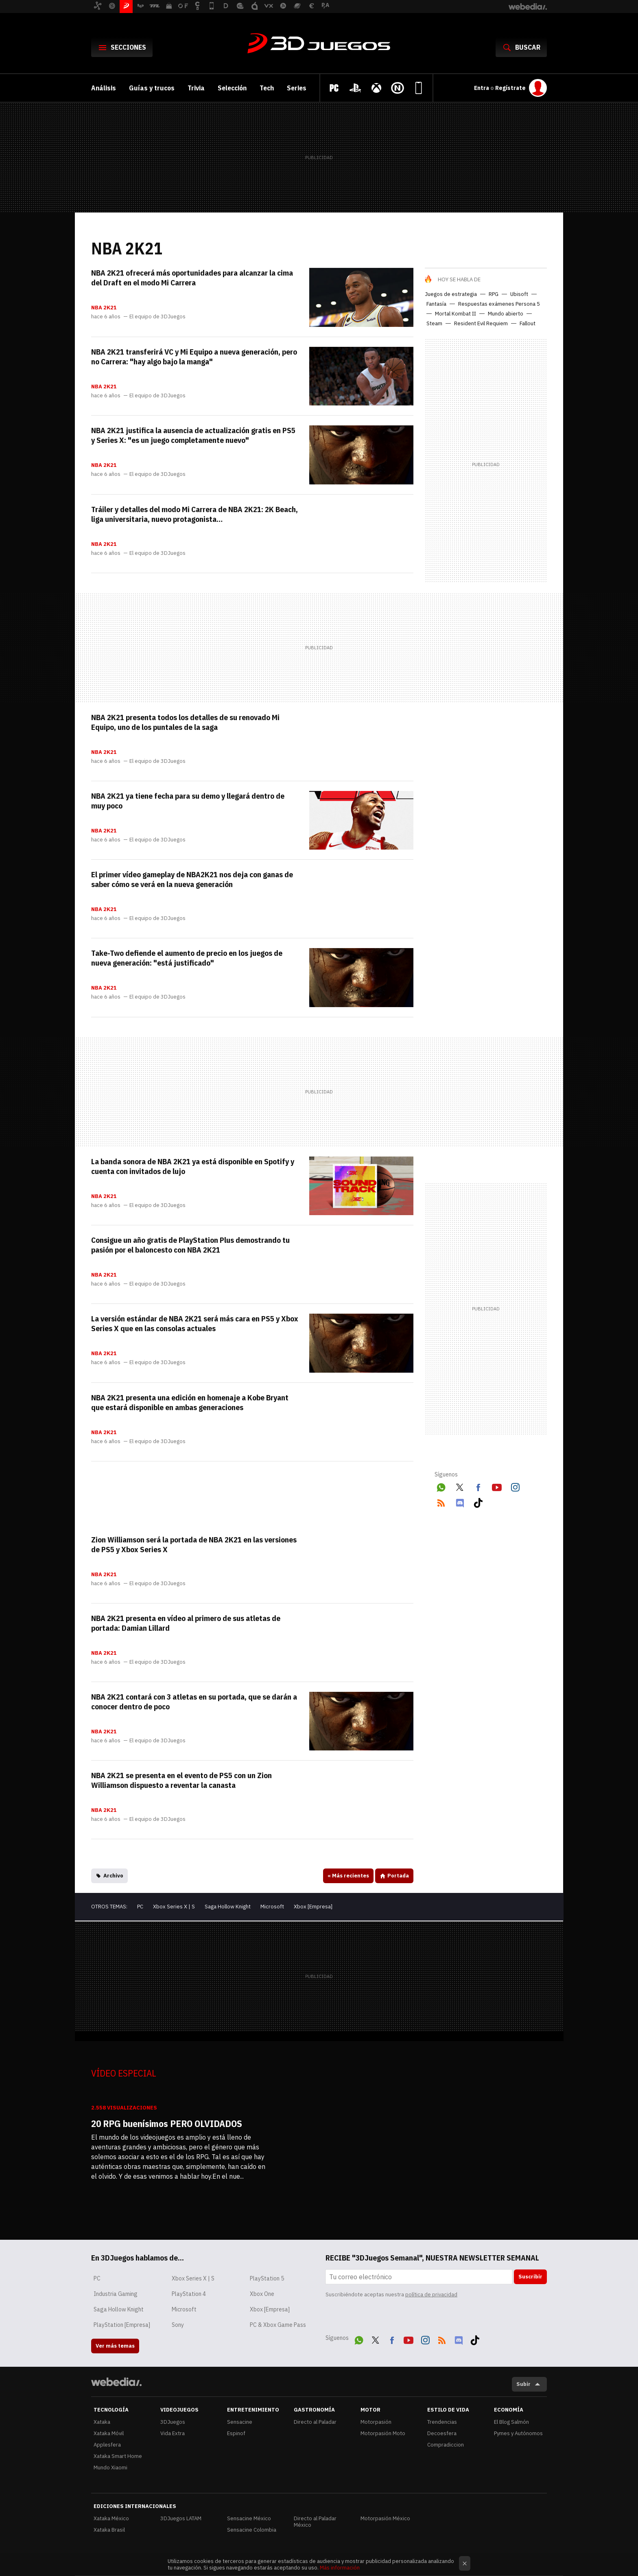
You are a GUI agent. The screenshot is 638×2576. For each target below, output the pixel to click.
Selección (232, 87)
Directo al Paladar (315, 2421)
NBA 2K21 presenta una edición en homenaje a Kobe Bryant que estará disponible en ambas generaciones (189, 1402)
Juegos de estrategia (451, 294)
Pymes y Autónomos (518, 2433)
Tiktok (478, 1501)
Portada (398, 1875)
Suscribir (530, 2276)
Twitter (459, 1485)
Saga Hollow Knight (228, 1906)
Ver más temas (115, 2345)
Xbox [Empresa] (313, 1906)
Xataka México (111, 2518)
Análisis (103, 87)
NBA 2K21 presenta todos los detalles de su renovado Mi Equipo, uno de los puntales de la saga (185, 722)
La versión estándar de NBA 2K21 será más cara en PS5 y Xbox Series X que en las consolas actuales (194, 1323)
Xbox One (262, 2294)
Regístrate (510, 88)
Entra (482, 88)
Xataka (102, 2421)
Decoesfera (442, 2433)
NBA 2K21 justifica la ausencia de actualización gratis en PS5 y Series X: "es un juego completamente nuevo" (193, 435)
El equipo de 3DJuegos (157, 316)
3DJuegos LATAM (180, 2518)
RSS (441, 1501)
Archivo (113, 1875)
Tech (267, 87)
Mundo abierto (505, 313)
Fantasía (436, 303)
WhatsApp (441, 1485)
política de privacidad (431, 2294)
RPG (493, 294)
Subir (523, 2384)
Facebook (478, 1485)
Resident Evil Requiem (481, 323)
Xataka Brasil (109, 2529)
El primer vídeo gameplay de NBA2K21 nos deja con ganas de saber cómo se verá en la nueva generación (192, 879)
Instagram (515, 1485)
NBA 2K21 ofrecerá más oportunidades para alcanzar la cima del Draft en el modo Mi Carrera (192, 277)
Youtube (496, 1485)
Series (296, 87)
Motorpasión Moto (383, 2433)
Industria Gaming (116, 2294)
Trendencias (442, 2421)
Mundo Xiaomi (110, 2467)
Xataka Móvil (109, 2433)
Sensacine (239, 2421)
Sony (178, 2324)
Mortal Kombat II (455, 313)
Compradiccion (445, 2444)
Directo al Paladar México (315, 2521)
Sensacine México (249, 2518)
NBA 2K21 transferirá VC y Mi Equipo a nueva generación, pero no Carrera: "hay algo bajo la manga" (194, 356)
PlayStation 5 (267, 2278)
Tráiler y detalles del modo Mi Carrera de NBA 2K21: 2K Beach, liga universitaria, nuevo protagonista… (194, 514)
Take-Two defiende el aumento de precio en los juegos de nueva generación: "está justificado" (186, 958)
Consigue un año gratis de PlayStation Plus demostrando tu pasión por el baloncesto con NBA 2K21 (190, 1245)
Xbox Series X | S (174, 1906)
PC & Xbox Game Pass (278, 2324)
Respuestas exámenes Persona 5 (499, 303)
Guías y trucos (152, 87)
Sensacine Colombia (251, 2529)
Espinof (236, 2433)
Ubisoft (519, 294)
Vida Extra (172, 2433)
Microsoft (272, 1906)
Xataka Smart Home (118, 2456)
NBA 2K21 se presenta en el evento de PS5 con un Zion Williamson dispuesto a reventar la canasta (181, 1780)
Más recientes (348, 1875)
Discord (459, 1501)
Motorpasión (376, 2421)
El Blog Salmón (511, 2421)
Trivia (196, 87)
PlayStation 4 (189, 2294)
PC (140, 1906)
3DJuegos (319, 44)
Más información (340, 2567)
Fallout (527, 323)
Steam (434, 323)
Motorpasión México (385, 2518)
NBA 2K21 (104, 307)
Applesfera (107, 2444)
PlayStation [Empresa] (122, 2324)
